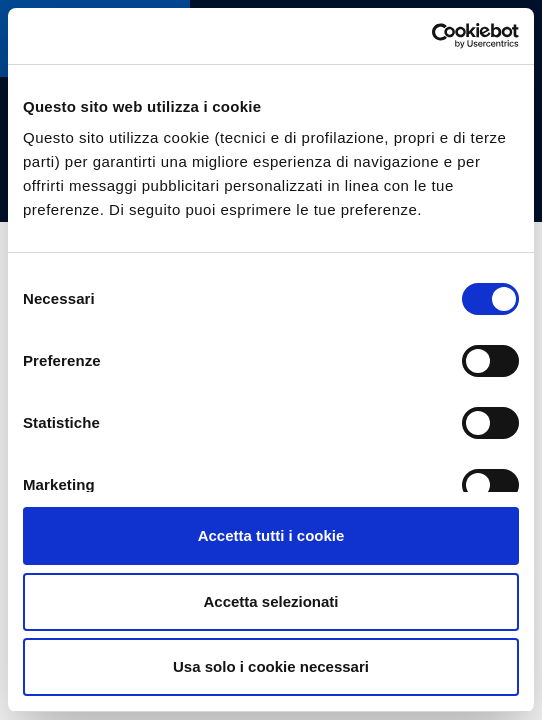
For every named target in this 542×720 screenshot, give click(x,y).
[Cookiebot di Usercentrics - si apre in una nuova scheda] (431, 36)
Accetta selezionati (270, 601)
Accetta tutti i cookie (271, 535)
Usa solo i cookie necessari (271, 666)
